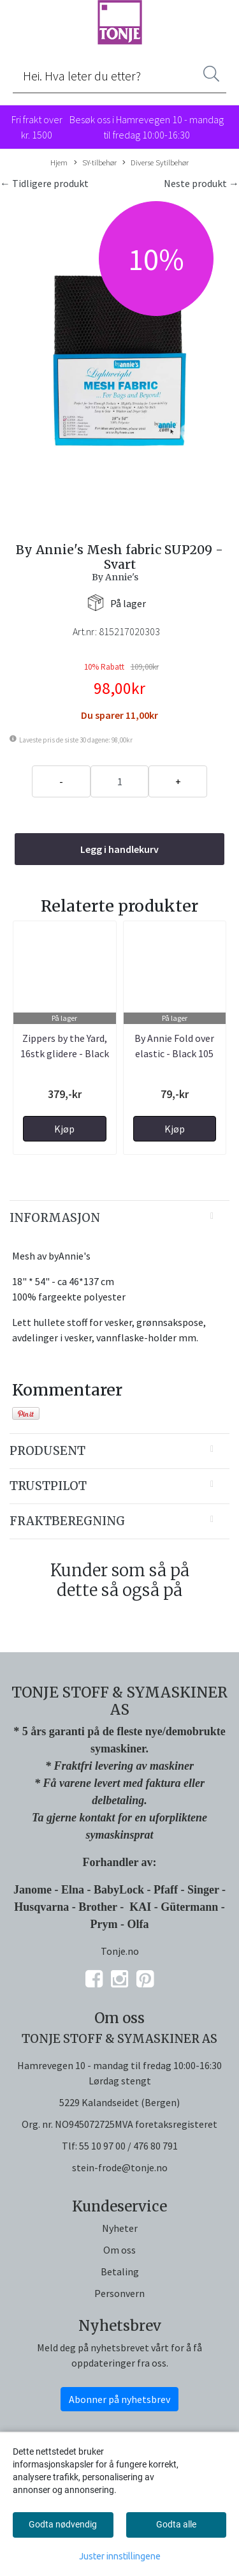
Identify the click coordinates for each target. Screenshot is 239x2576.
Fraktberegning (67, 1521)
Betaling (120, 2271)
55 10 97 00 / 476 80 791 (128, 2145)
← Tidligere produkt (44, 183)
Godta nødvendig (63, 2524)
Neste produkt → (201, 183)
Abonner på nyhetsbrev (119, 2399)
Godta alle (176, 2524)
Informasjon (55, 1217)
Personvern (119, 2293)
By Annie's (115, 577)
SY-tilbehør (95, 163)
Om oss (119, 2249)
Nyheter (120, 2228)
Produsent (47, 1450)
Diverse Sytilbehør (155, 163)
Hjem (59, 162)
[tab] (119, 1218)
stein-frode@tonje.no (120, 2167)
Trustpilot (48, 1486)
